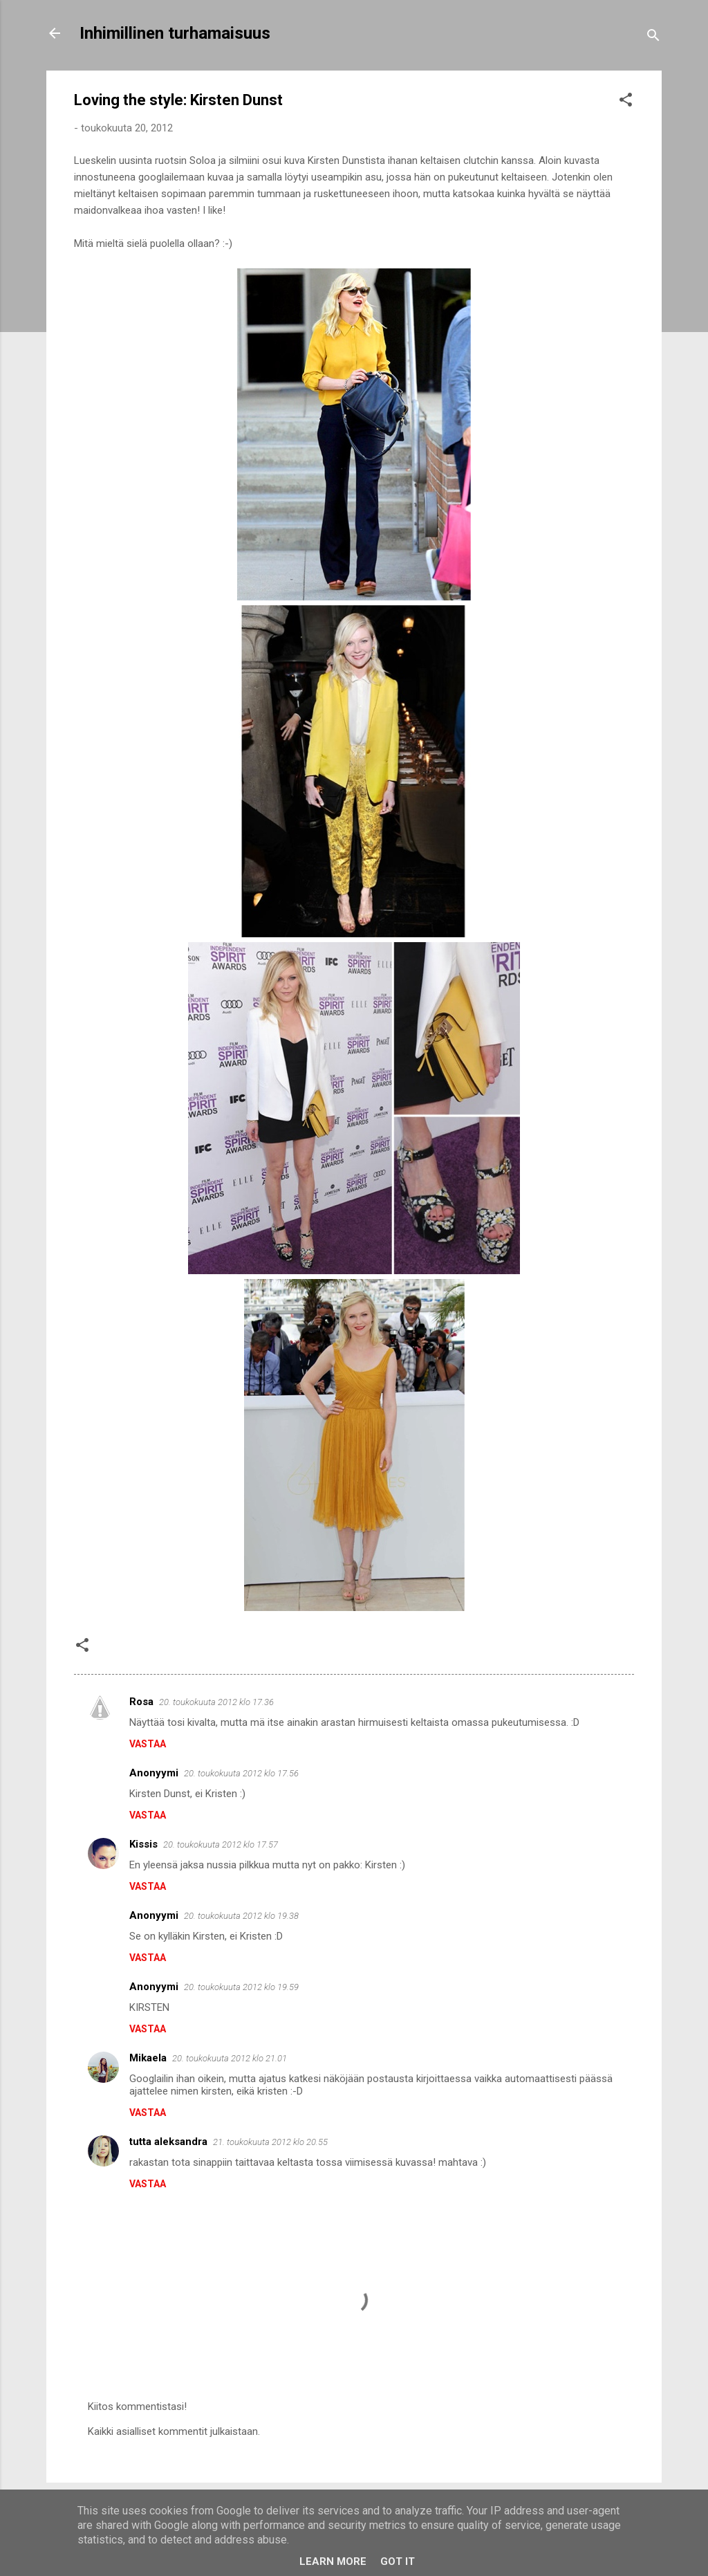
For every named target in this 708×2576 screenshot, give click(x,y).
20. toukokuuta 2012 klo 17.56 (241, 1773)
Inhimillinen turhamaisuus (175, 33)
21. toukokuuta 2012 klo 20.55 (270, 2142)
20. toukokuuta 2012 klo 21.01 (229, 2058)
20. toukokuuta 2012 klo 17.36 (216, 1702)
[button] (625, 102)
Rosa (141, 1701)
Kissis (143, 1844)
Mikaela (148, 2058)
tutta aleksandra (168, 2141)
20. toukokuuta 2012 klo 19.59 (241, 1987)
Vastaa (147, 1743)
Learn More (332, 2561)
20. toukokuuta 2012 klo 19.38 (241, 1916)
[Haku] (653, 38)
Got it (397, 2561)
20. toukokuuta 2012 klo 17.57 (220, 1844)
